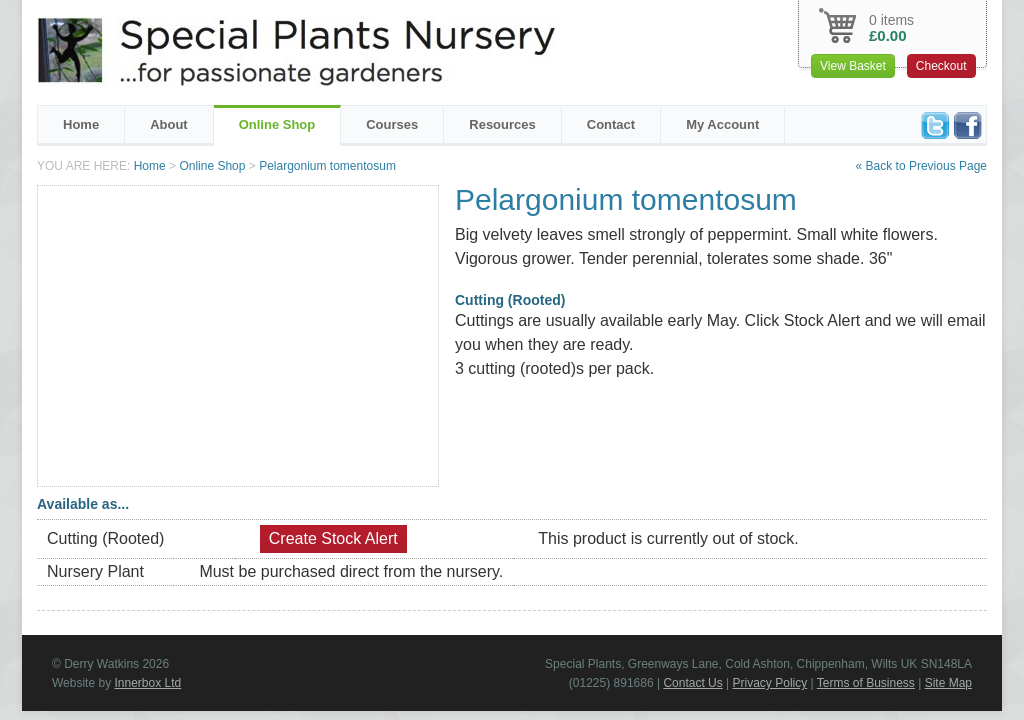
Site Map (948, 683)
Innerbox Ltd (147, 683)
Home (81, 124)
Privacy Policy (770, 683)
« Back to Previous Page (921, 166)
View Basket (853, 66)
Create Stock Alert (333, 538)
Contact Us (692, 683)
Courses (392, 124)
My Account (722, 124)
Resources (502, 124)
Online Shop (277, 124)
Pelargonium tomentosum (327, 166)
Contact (611, 124)
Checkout (941, 66)
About (169, 124)
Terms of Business (866, 683)
